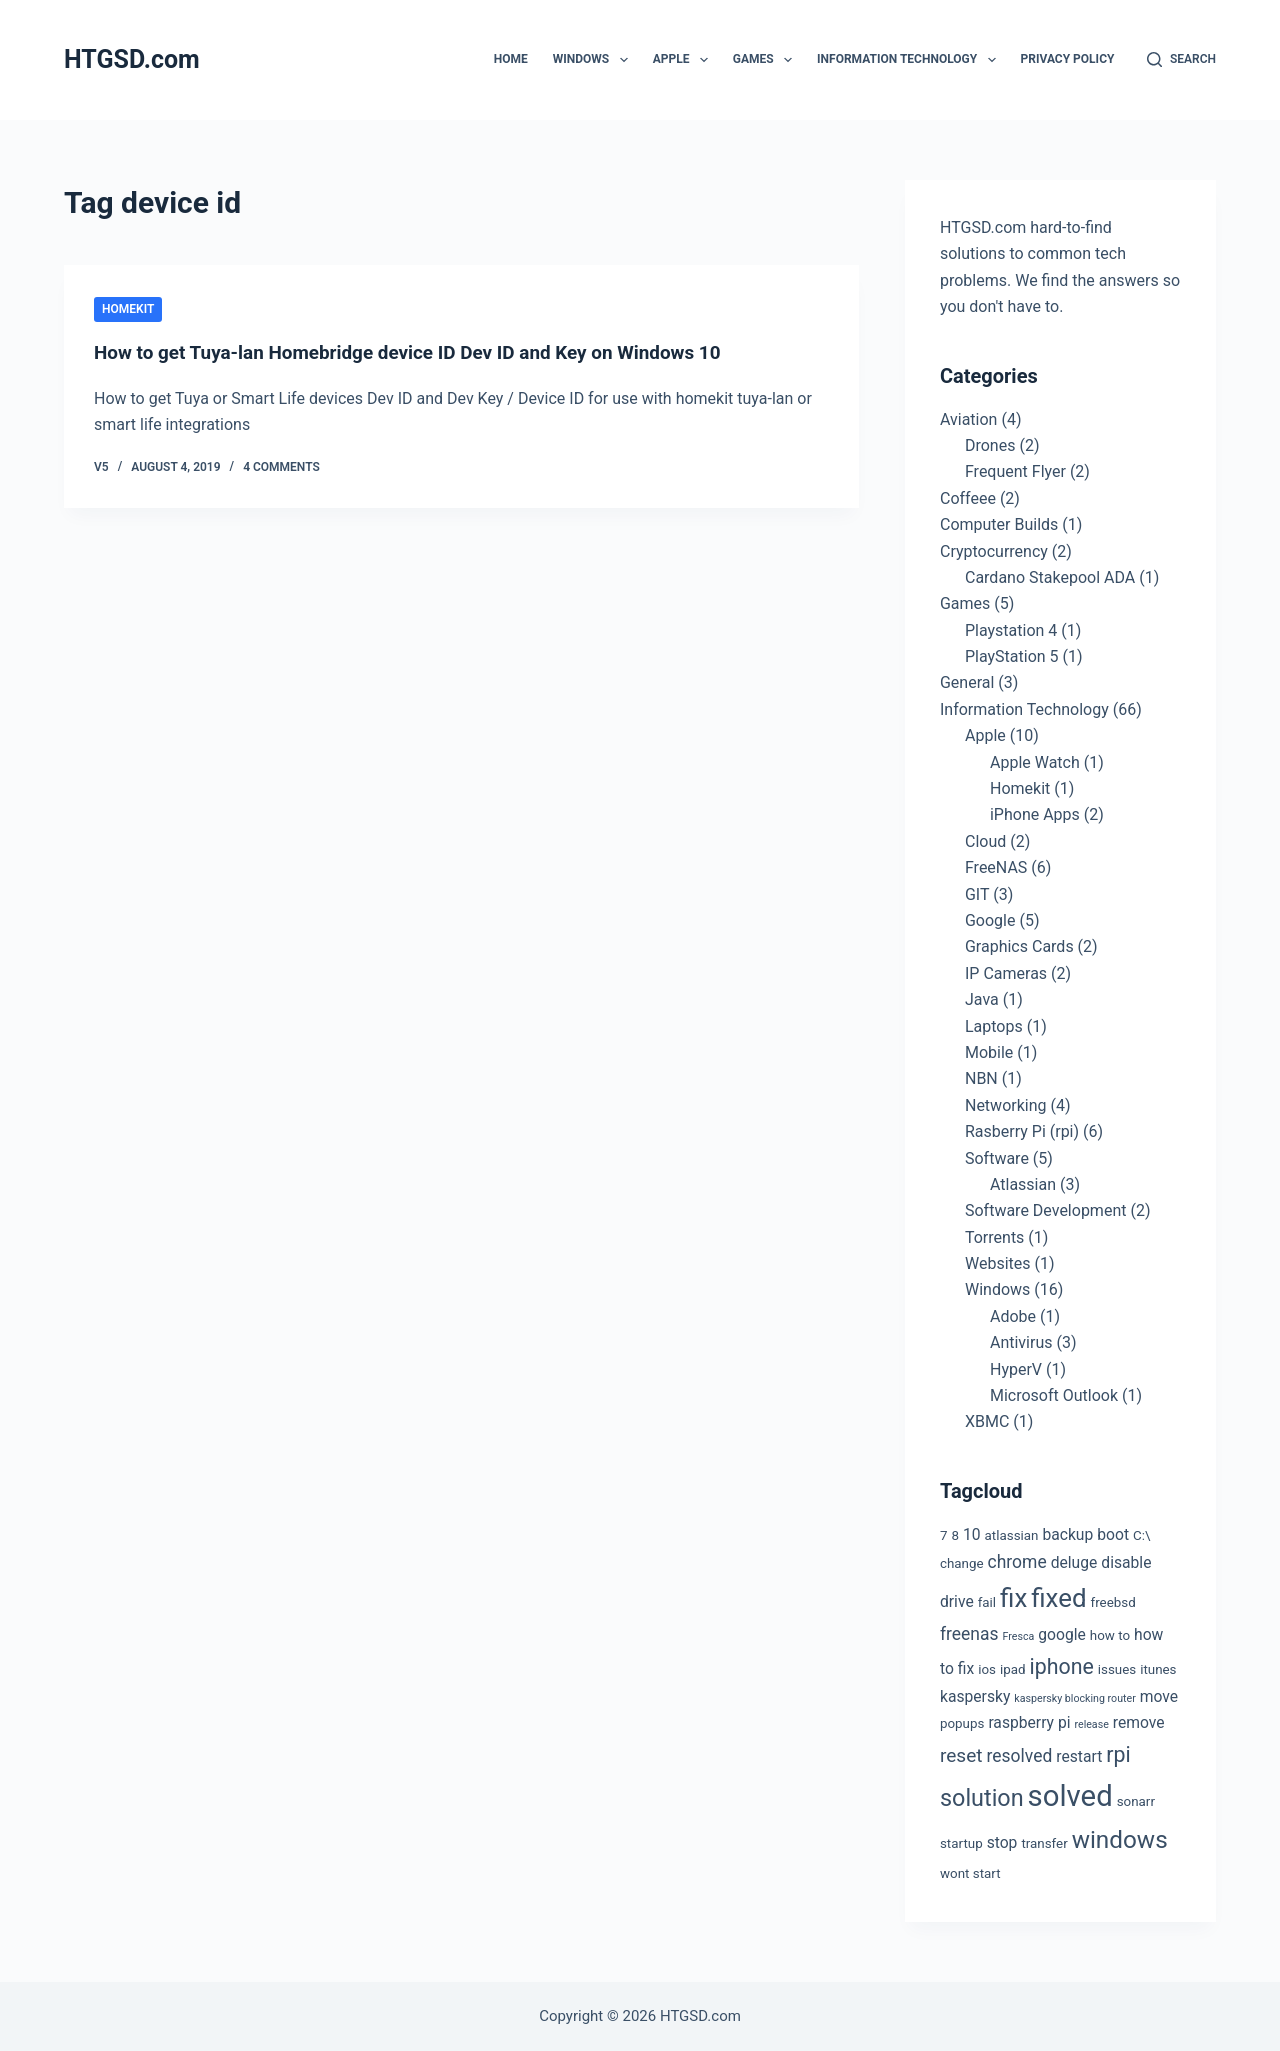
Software (997, 1158)
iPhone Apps (1035, 814)
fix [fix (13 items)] (1013, 1598)
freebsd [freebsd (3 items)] (1113, 1602)
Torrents (994, 1237)
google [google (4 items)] (1062, 1634)
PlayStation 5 (1012, 656)
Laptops (994, 1026)
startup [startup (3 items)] (961, 1843)
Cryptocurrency (994, 551)
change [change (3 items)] (962, 1563)
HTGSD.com (132, 59)
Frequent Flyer (1015, 471)
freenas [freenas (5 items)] (969, 1634)
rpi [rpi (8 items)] (1118, 1754)
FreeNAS (996, 867)
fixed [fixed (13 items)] (1058, 1598)
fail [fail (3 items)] (987, 1602)
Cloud (985, 841)
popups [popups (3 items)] (962, 1723)
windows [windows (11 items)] (1120, 1839)
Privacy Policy (1068, 59)
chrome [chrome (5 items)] (1017, 1562)
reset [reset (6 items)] (961, 1755)
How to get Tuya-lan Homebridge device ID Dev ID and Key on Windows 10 (426, 352)
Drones (990, 445)
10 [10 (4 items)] (972, 1534)
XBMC (987, 1421)
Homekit (128, 309)
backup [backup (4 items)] (1067, 1534)
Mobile (989, 1052)
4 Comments (281, 467)
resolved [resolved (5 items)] (1020, 1756)
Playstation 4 (1011, 630)
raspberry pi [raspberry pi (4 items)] (1029, 1722)
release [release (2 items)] (1091, 1724)
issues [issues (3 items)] (1117, 1669)
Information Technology (910, 60)
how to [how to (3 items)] (1110, 1635)
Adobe (1013, 1316)
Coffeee (968, 498)
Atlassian (1023, 1184)
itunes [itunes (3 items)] (1158, 1669)
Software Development (1045, 1210)
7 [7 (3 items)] (944, 1535)
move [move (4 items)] (1159, 1696)
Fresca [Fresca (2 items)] (1019, 1636)
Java (982, 999)
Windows (594, 60)
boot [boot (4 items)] (1113, 1534)
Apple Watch (1035, 762)
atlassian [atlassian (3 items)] (1012, 1535)
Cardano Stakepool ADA (1050, 577)
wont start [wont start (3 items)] (970, 1873)
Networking (1006, 1105)
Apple (684, 60)
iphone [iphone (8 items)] (1062, 1666)
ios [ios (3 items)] (987, 1669)
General (967, 682)
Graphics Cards (1019, 946)
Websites (998, 1263)
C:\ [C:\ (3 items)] (1141, 1535)
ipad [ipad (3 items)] (1013, 1669)
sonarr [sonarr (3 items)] (1136, 1801)
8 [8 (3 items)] (955, 1535)
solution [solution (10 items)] (982, 1798)
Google (990, 920)
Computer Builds (999, 524)
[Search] (1181, 60)
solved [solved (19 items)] (1070, 1796)
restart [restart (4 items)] (1079, 1756)
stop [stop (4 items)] (1002, 1842)
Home (511, 59)
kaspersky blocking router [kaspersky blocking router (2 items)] (1074, 1698)
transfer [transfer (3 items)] (1044, 1843)
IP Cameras (1006, 973)
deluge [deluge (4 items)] (1074, 1562)
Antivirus (1021, 1342)
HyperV (1016, 1369)
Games (766, 60)
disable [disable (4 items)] (1126, 1562)
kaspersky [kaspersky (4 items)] (975, 1696)
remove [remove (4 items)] (1139, 1722)
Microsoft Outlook (1054, 1395)
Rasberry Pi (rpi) (1022, 1131)
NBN (981, 1078)
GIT (977, 894)
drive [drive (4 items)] (957, 1601)
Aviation (968, 419)
